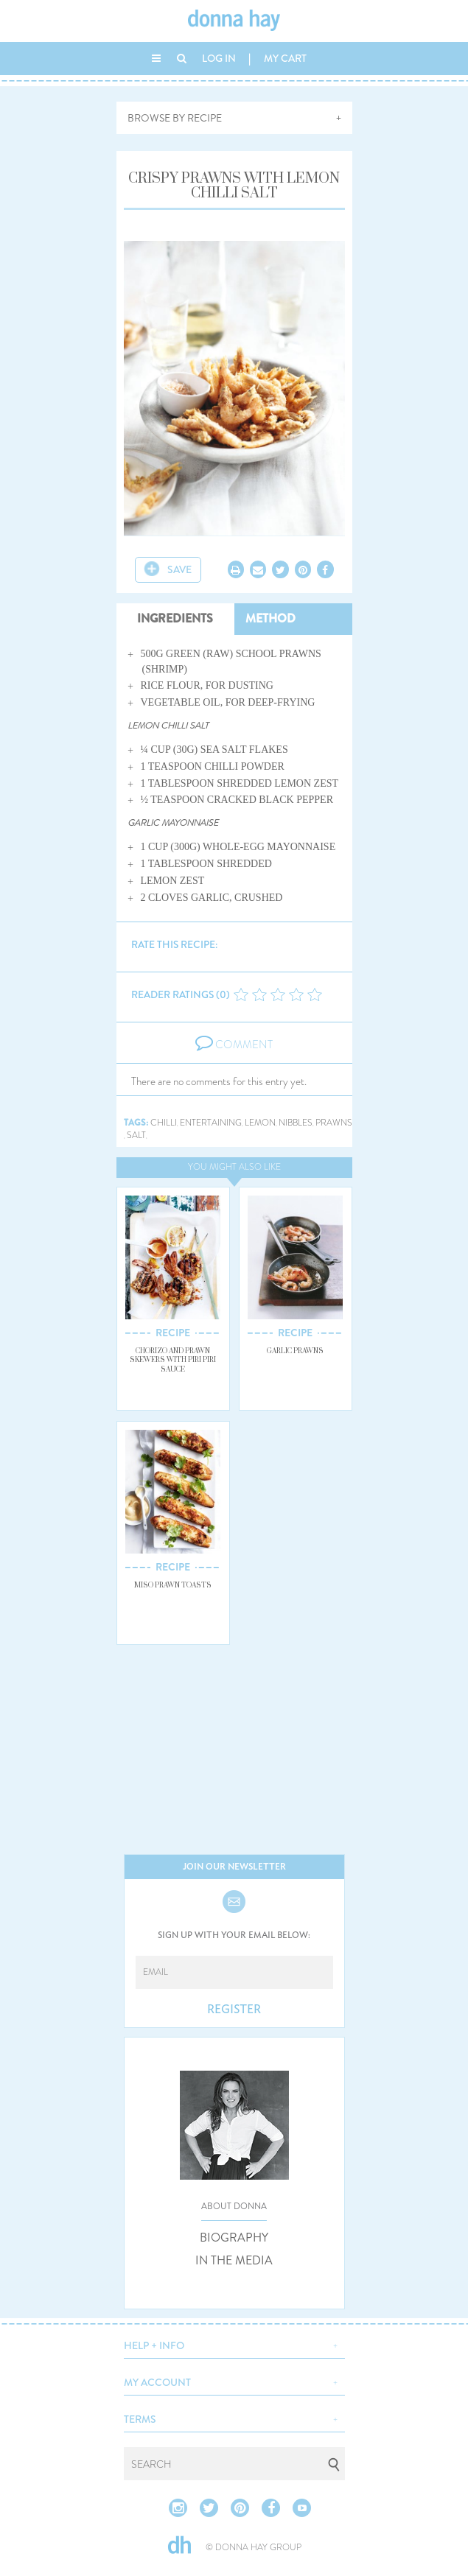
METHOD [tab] (270, 618)
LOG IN (219, 58)
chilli (163, 1123)
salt (136, 1135)
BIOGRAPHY (234, 2238)
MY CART (285, 58)
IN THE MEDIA (234, 2261)
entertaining (211, 1123)
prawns (333, 1123)
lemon (260, 1123)
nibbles (295, 1123)
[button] (234, 2344)
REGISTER (234, 2009)
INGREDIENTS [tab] (175, 618)
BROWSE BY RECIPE (175, 117)
